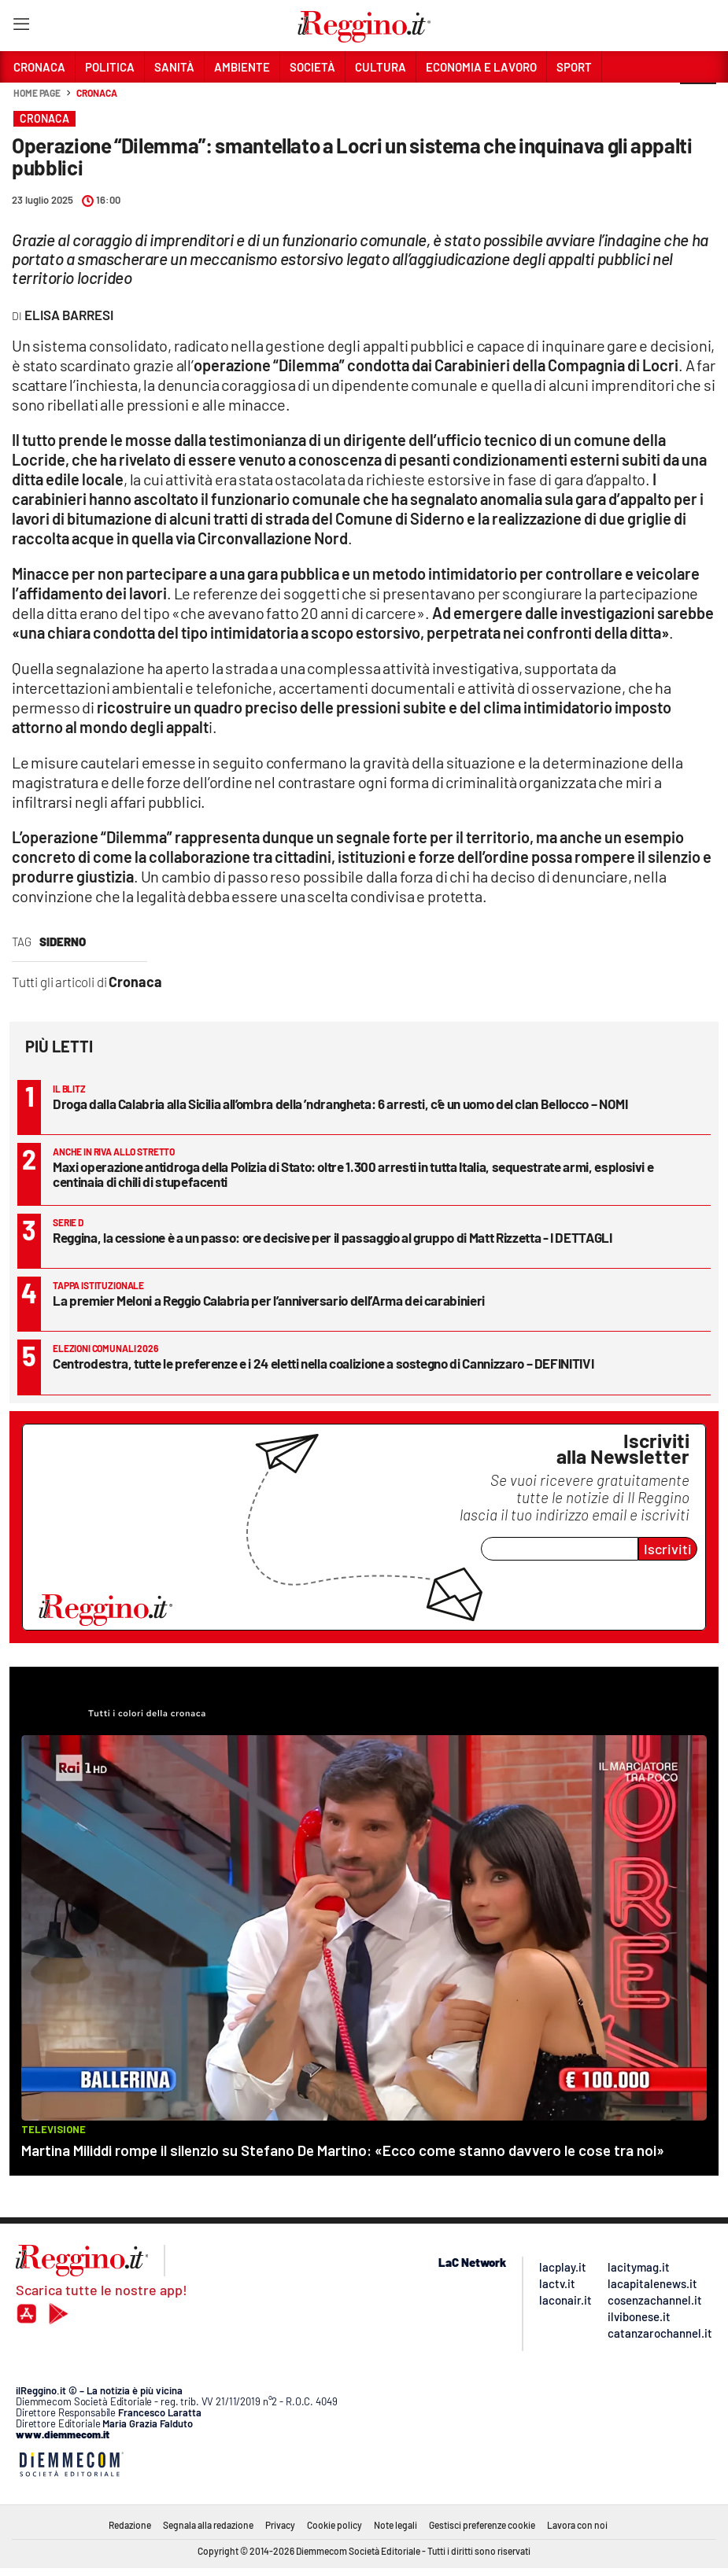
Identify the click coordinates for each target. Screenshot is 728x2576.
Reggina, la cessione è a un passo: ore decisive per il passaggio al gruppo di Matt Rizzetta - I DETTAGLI (332, 1237)
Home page (37, 92)
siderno (62, 941)
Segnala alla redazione (208, 2524)
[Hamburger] (21, 27)
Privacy (280, 2524)
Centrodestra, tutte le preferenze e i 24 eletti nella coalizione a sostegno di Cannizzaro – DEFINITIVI (323, 1363)
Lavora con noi (577, 2524)
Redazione (130, 2524)
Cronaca (96, 92)
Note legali (395, 2524)
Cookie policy (334, 2524)
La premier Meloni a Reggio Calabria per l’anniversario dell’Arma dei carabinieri (269, 1300)
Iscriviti (668, 1548)
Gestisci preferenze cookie (482, 2524)
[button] (698, 101)
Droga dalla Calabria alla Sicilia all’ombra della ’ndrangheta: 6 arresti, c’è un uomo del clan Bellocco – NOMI (340, 1103)
